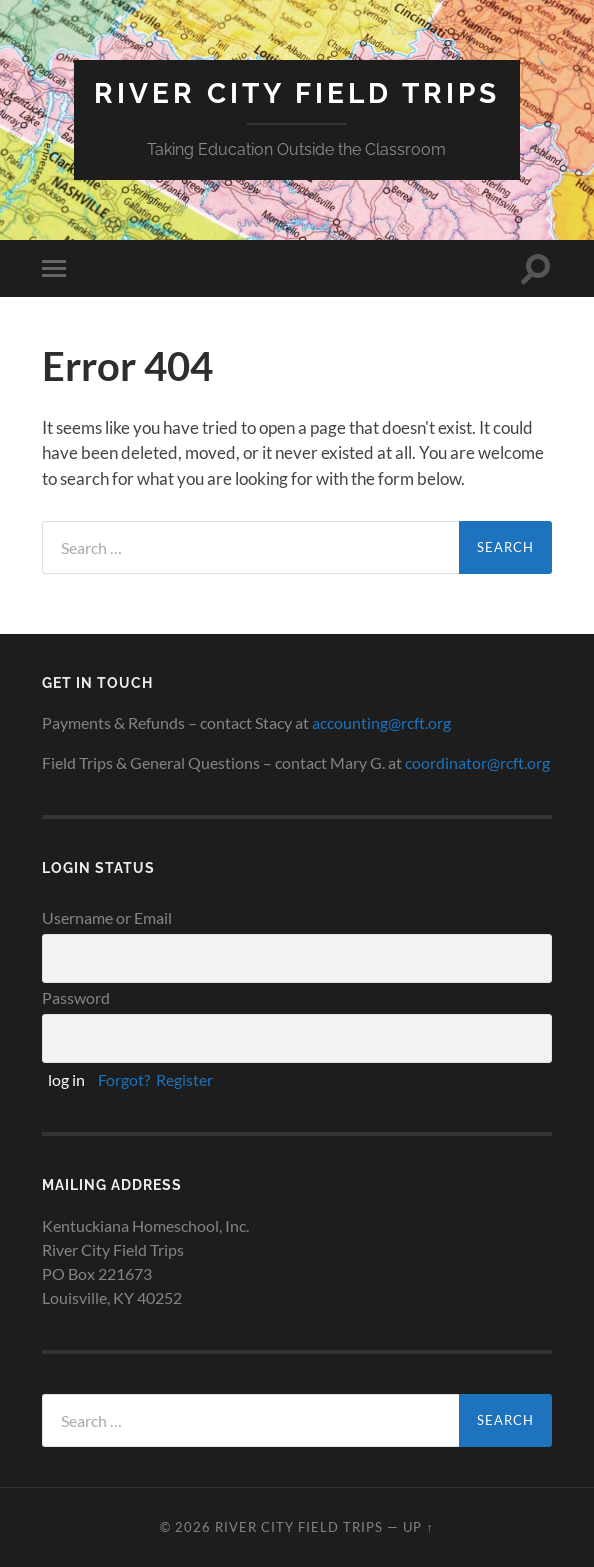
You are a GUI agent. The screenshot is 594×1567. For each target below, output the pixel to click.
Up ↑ (418, 1527)
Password (76, 997)
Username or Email (107, 917)
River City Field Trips (297, 93)
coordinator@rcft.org (477, 762)
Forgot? (124, 1079)
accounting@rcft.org (381, 722)
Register (184, 1079)
